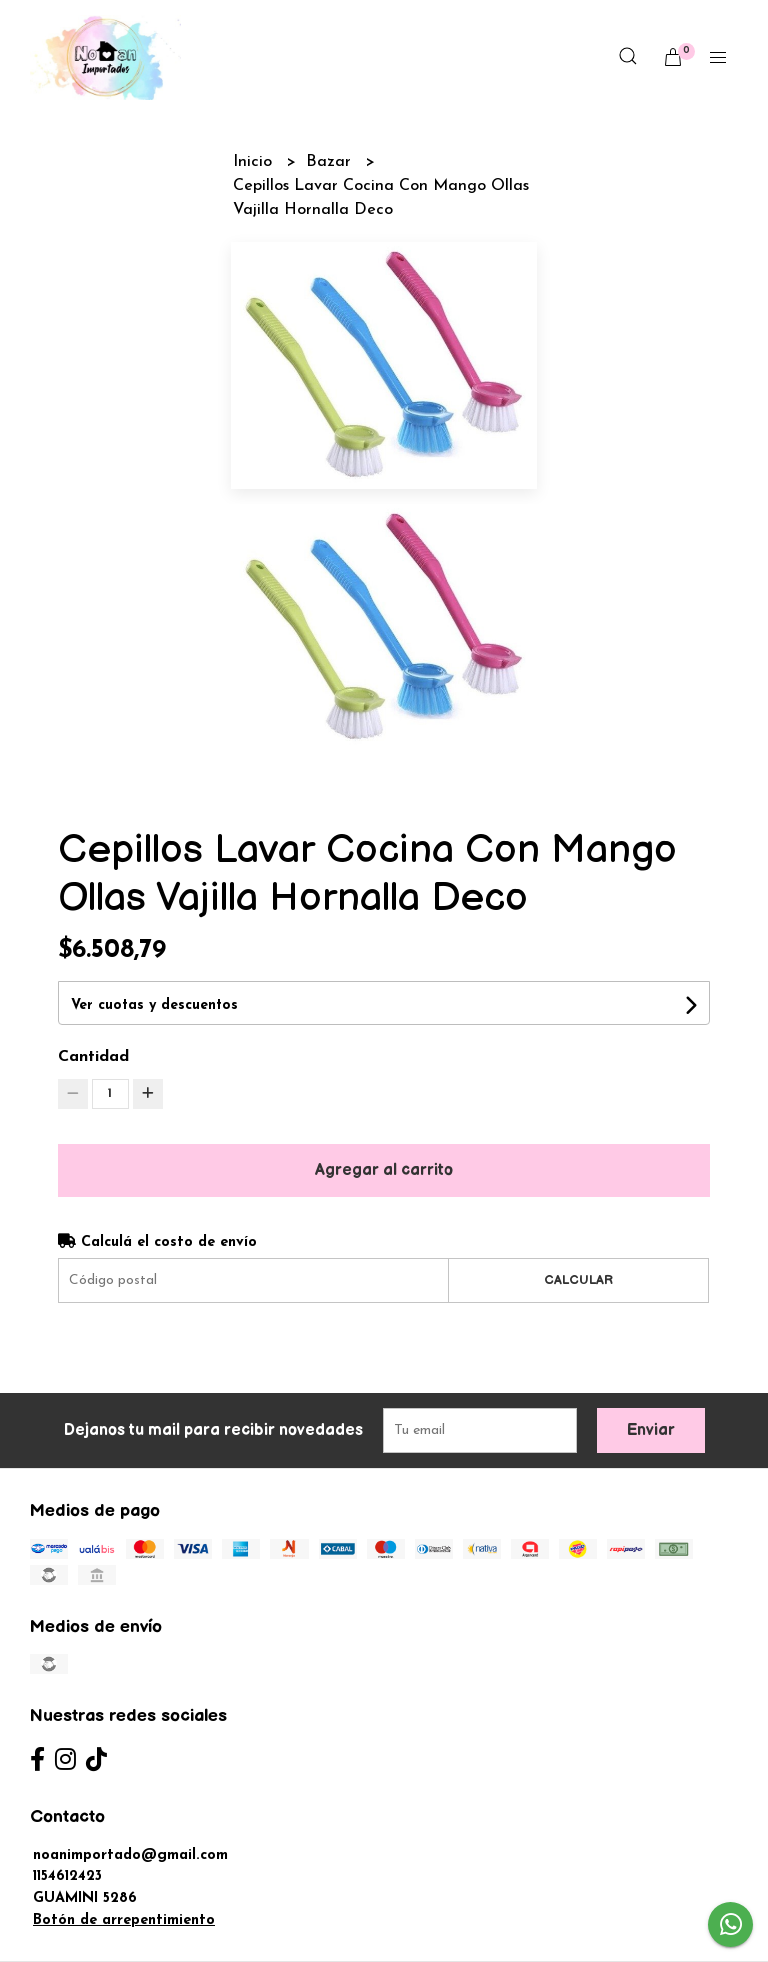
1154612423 (67, 1876)
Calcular (578, 1280)
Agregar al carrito (384, 1170)
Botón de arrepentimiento (124, 1920)
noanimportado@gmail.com (130, 1855)
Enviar (651, 1430)
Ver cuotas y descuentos (154, 1005)
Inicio (255, 162)
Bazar (331, 162)
